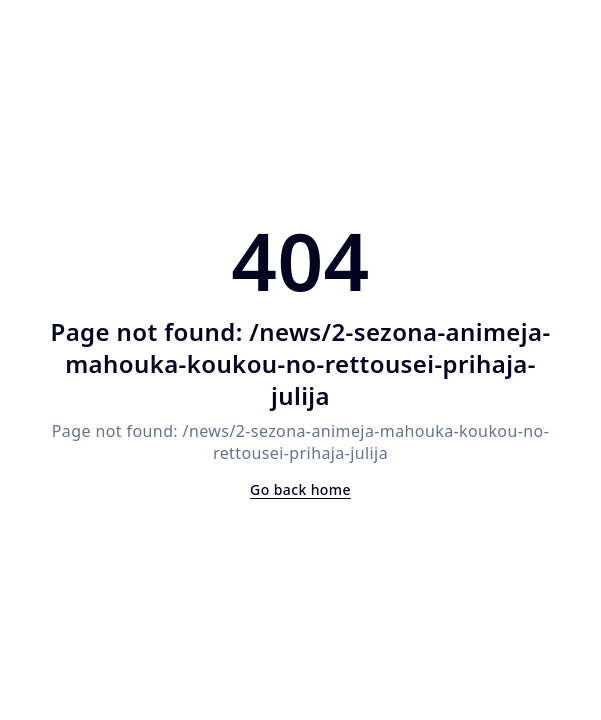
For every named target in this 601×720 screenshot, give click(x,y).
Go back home (300, 489)
